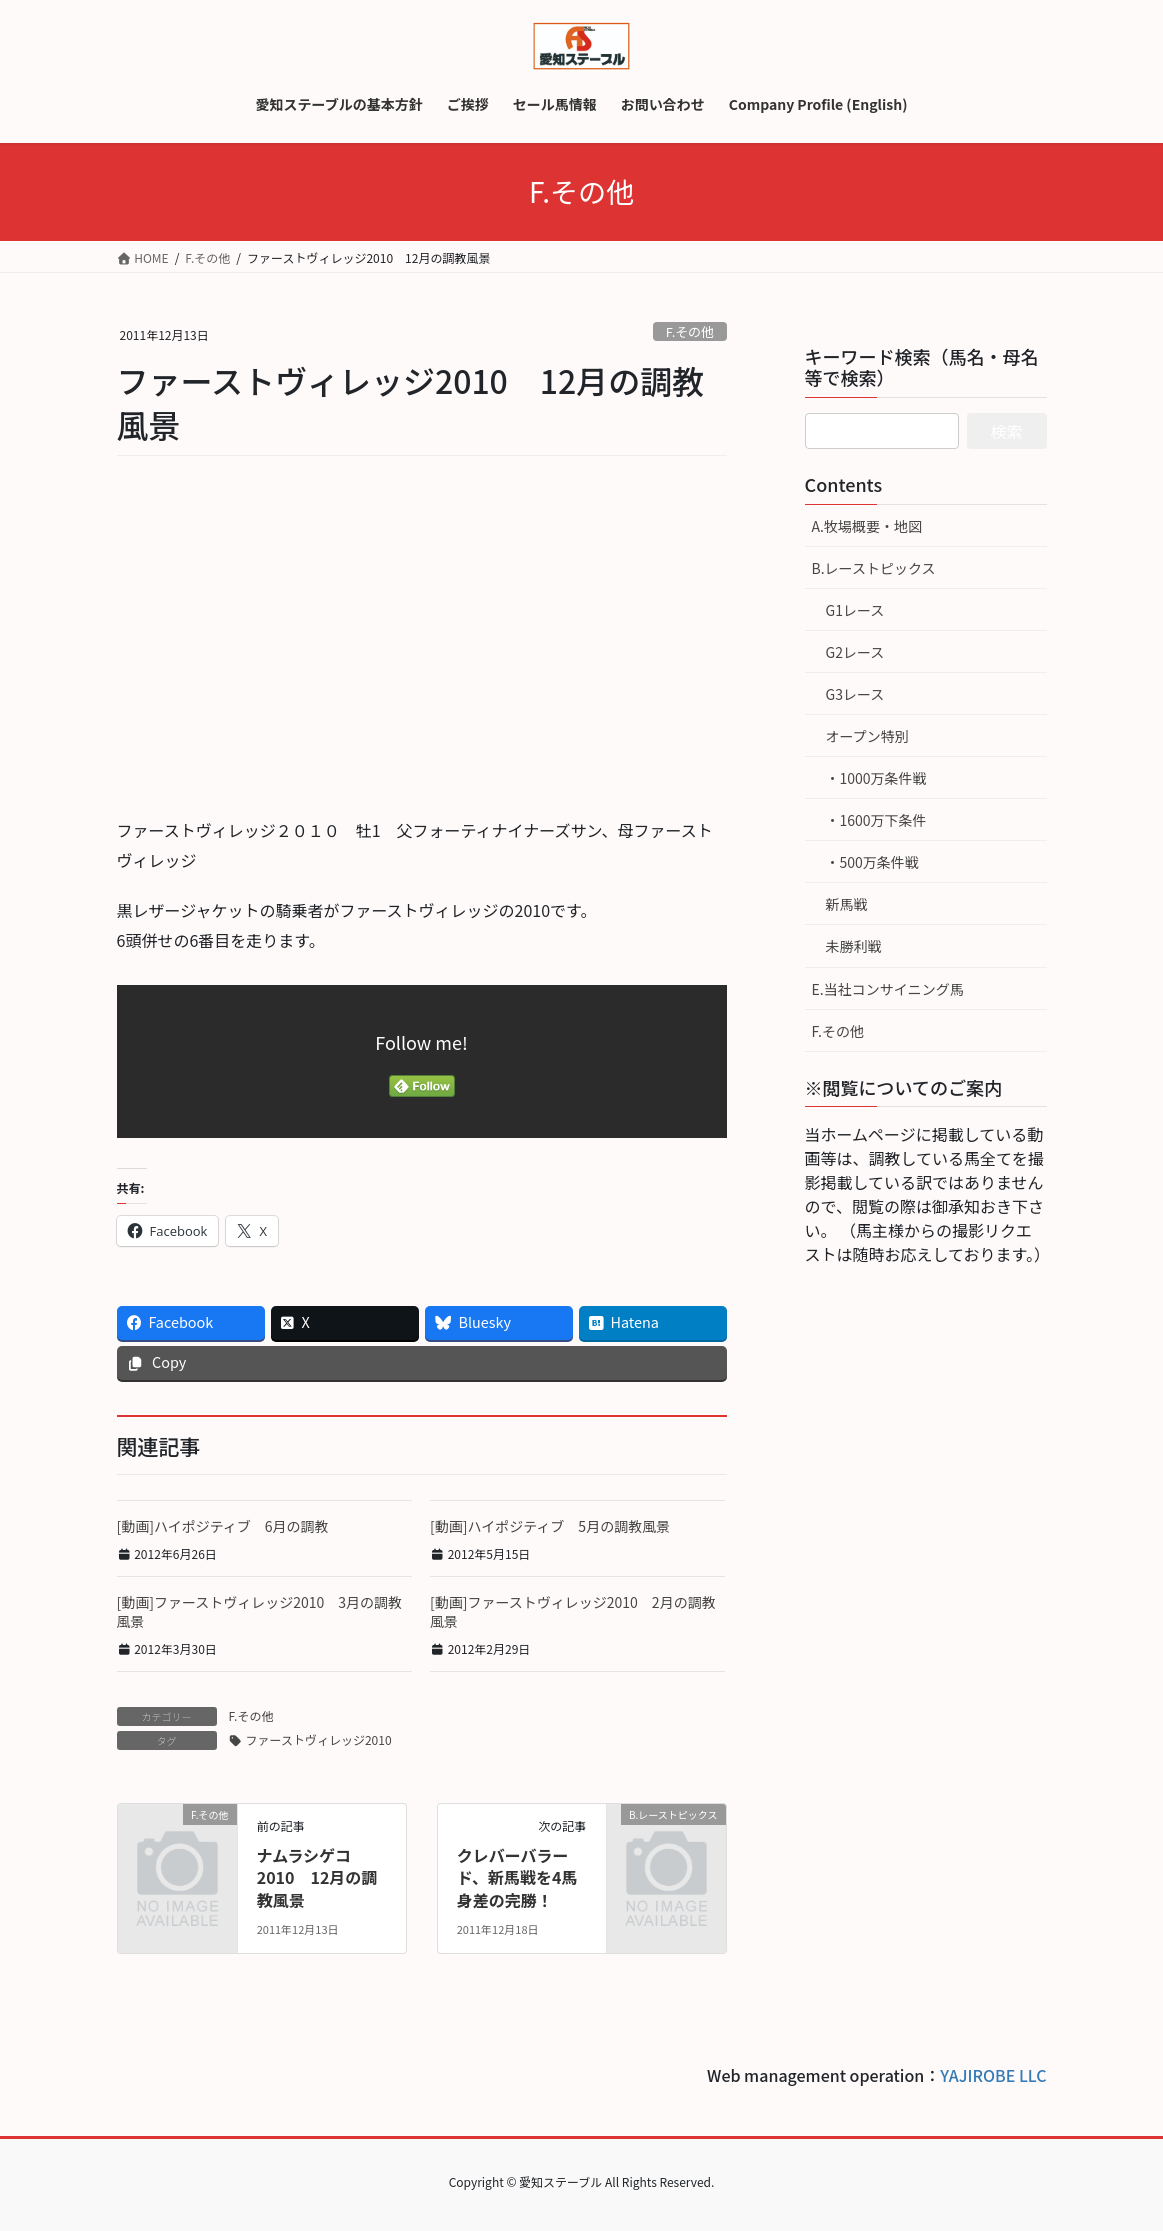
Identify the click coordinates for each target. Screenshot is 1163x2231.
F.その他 (690, 331)
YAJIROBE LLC (993, 2075)
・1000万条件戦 (876, 778)
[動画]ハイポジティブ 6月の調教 (223, 1526)
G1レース (855, 610)
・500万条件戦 (872, 862)
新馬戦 (847, 904)
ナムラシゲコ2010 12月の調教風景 (317, 1877)
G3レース (855, 694)
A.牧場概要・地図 (867, 526)
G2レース (855, 652)
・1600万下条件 (876, 820)
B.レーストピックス (874, 568)
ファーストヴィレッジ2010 (319, 1739)
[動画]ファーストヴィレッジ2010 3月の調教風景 (260, 1612)
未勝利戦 (854, 946)
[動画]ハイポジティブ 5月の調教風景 (550, 1526)
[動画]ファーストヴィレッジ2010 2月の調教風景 (573, 1612)
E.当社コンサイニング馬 (888, 989)
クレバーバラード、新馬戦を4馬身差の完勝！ (517, 1877)
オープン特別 (867, 736)
